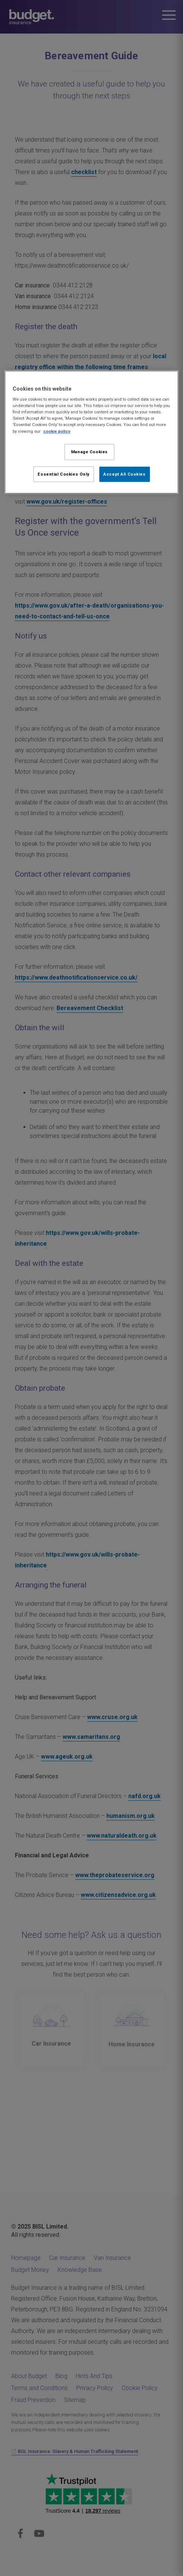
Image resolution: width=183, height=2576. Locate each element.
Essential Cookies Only (64, 473)
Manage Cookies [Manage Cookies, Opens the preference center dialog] (89, 451)
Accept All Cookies (124, 473)
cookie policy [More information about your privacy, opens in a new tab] (56, 430)
